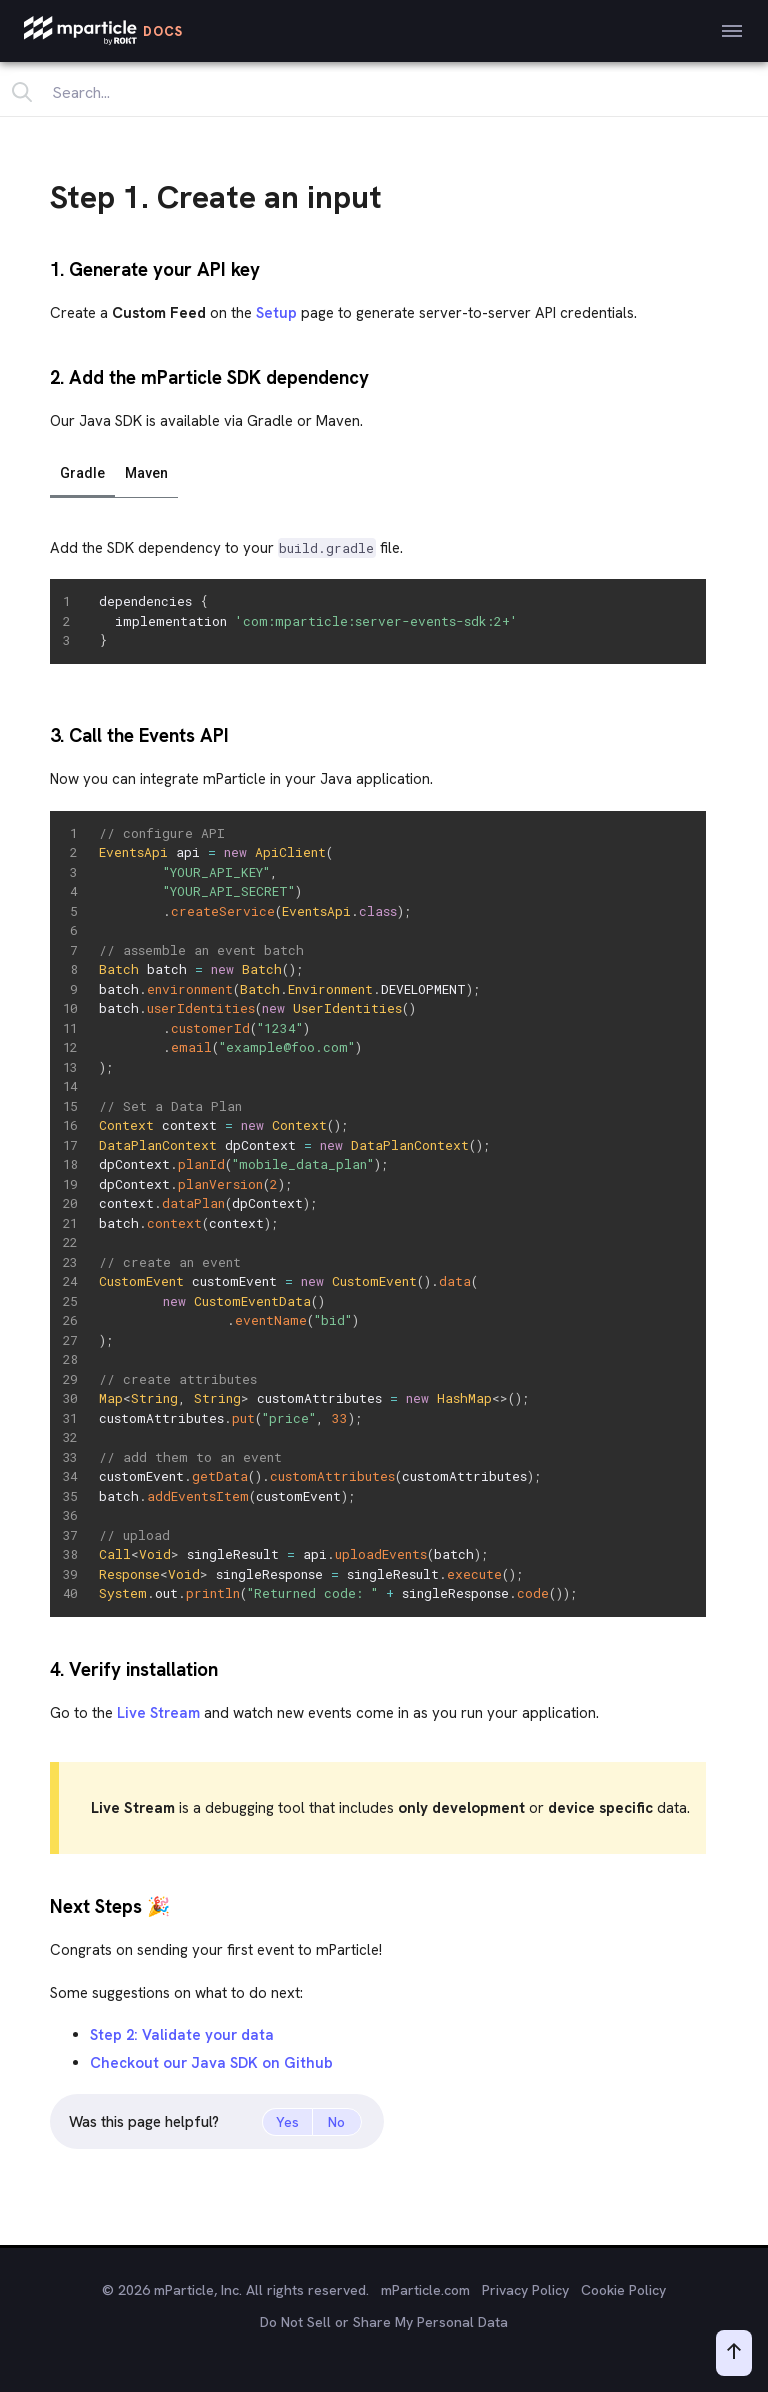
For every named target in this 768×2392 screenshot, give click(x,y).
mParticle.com (425, 2290)
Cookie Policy (623, 2290)
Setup (276, 313)
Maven (146, 473)
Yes (287, 2122)
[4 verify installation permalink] (41, 1667)
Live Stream (158, 1713)
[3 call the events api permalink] (41, 733)
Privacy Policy (525, 2290)
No (336, 2122)
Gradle (82, 473)
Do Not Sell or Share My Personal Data (384, 2322)
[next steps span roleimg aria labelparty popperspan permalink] (41, 1904)
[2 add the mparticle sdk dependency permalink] (41, 375)
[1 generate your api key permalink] (41, 267)
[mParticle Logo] (103, 31)
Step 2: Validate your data (182, 2035)
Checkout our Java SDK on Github (211, 2063)
